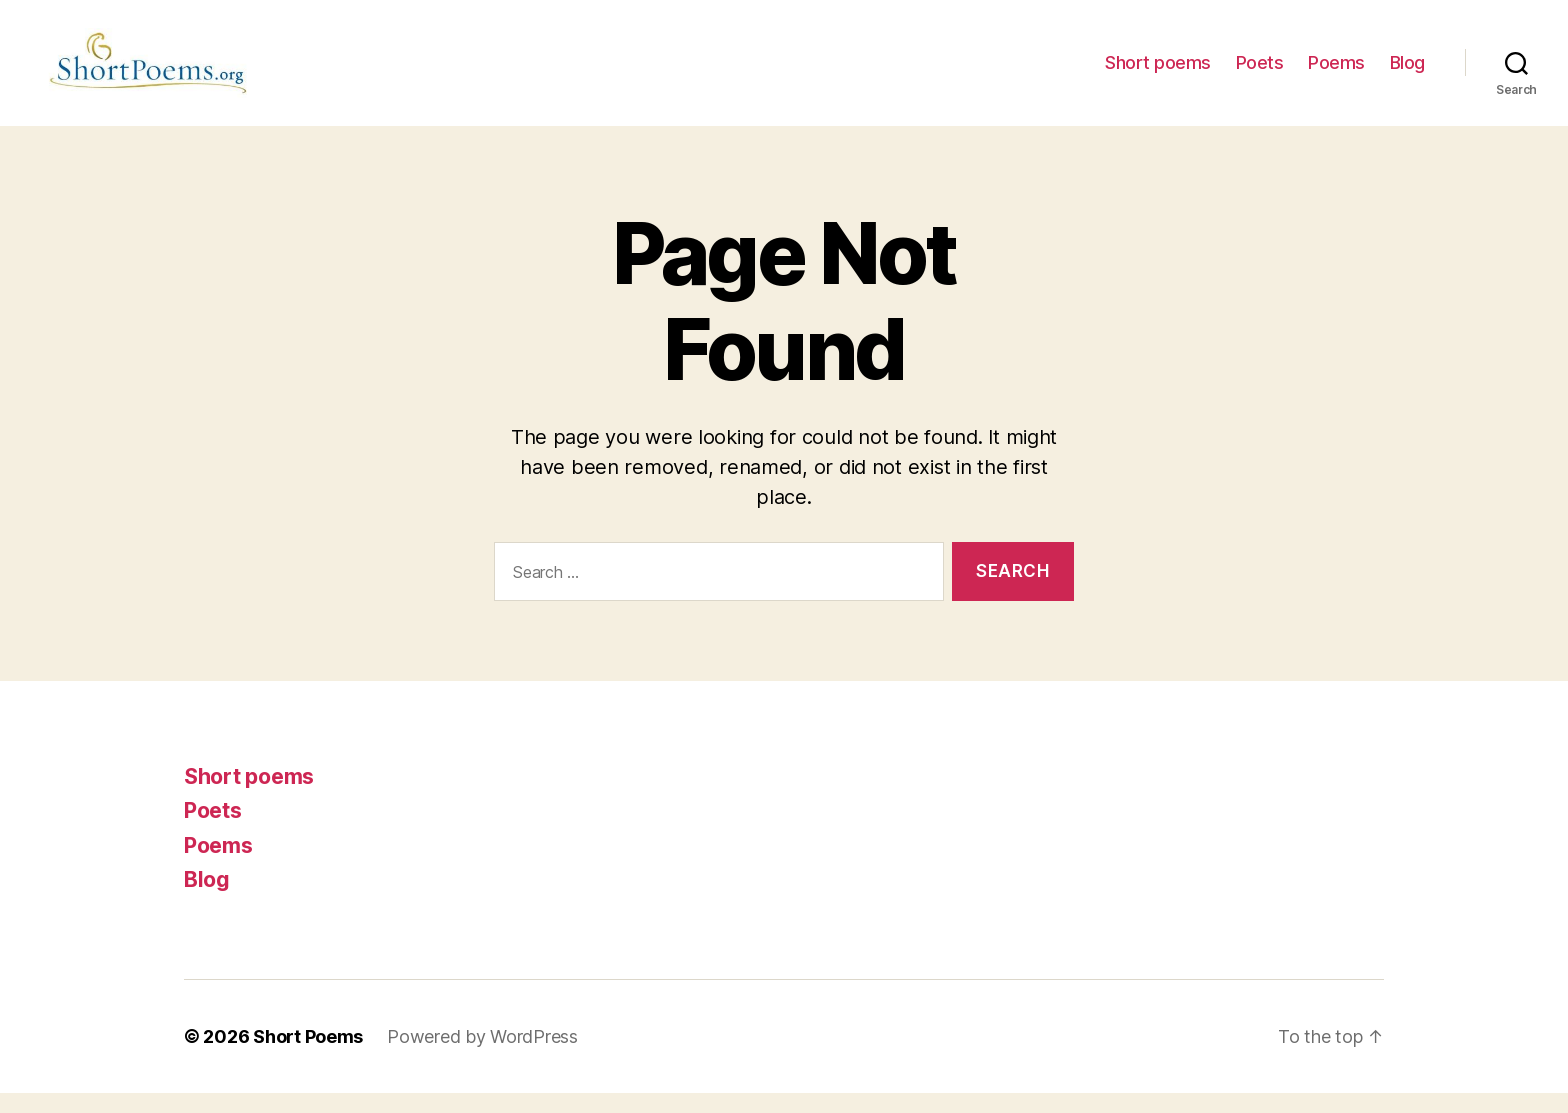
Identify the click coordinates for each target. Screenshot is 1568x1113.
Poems (1336, 72)
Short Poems (308, 1056)
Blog (1407, 72)
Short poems (1158, 72)
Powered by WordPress (482, 1056)
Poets (1260, 72)
